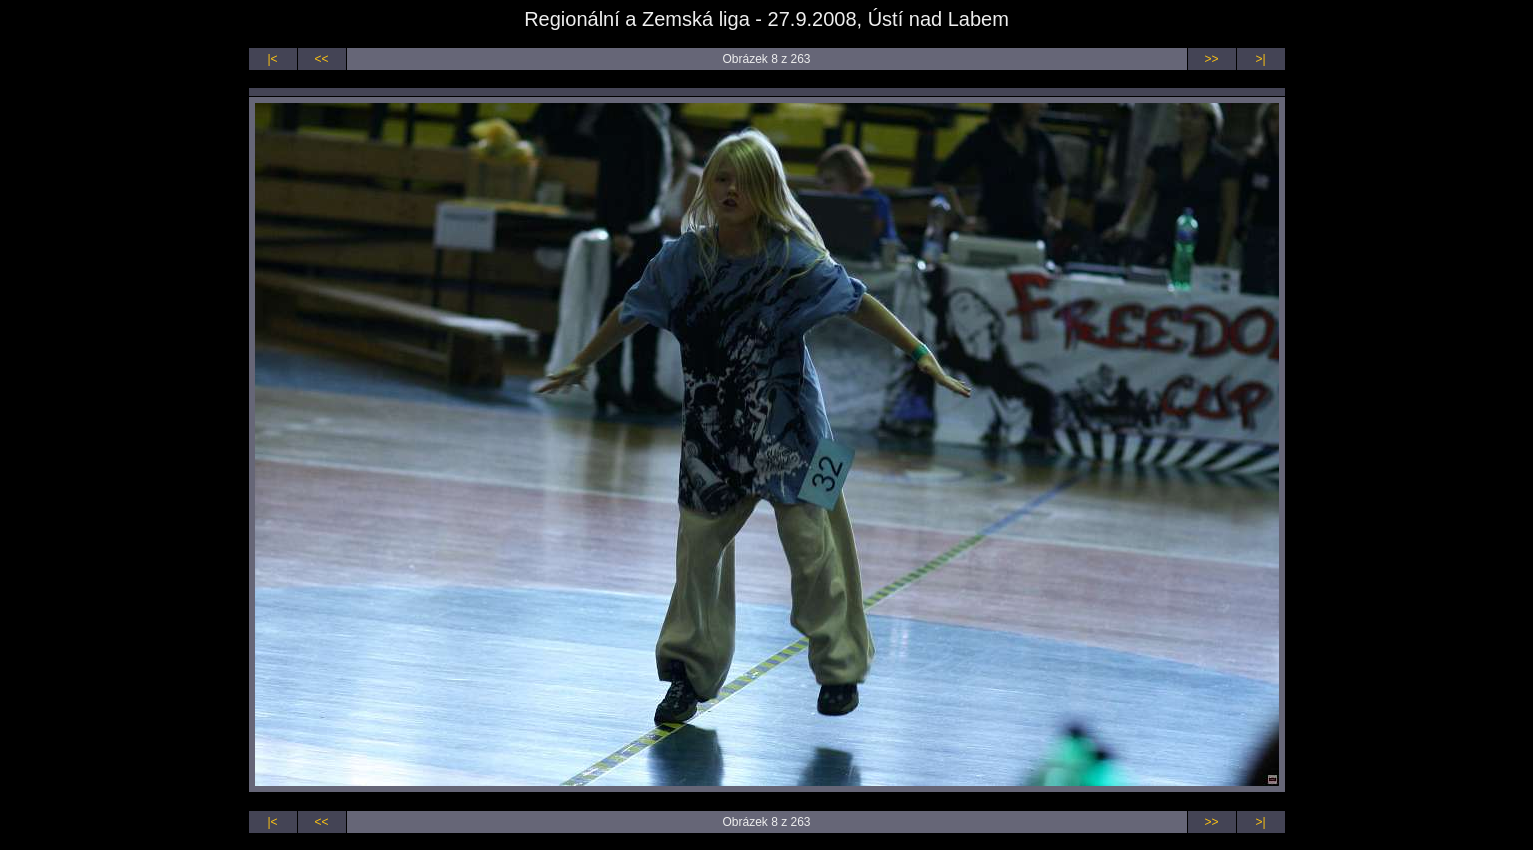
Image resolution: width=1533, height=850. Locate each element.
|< (272, 59)
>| (1260, 59)
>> (1211, 59)
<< (321, 59)
